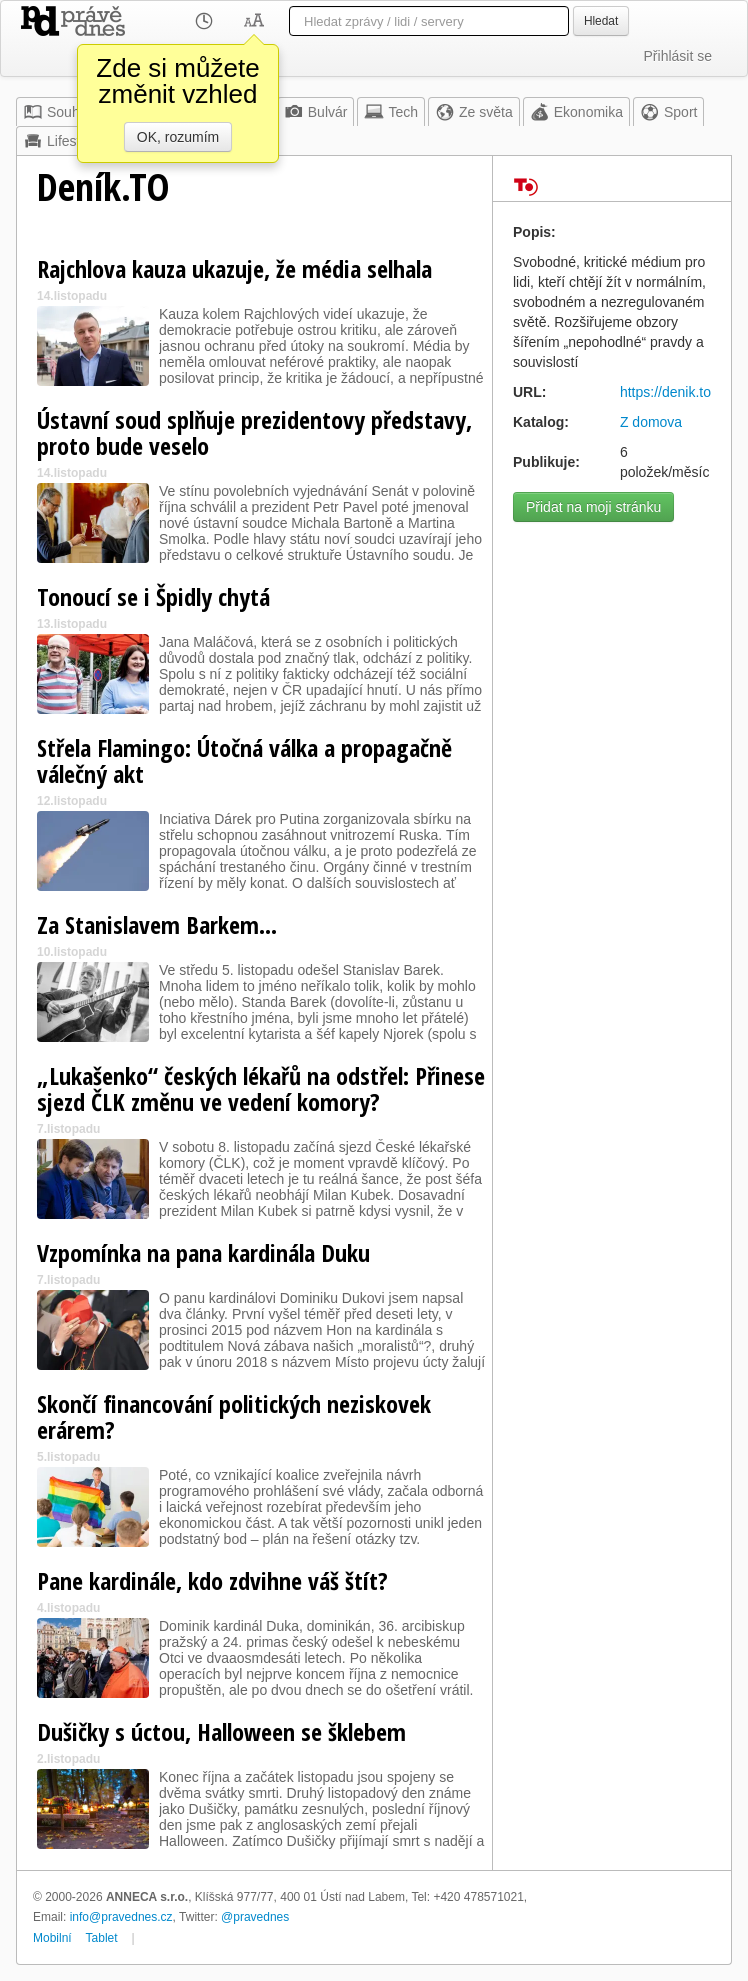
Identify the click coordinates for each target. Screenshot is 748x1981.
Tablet (102, 1938)
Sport (668, 112)
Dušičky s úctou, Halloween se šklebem (221, 1731)
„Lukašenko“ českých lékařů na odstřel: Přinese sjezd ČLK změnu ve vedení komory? (261, 1088)
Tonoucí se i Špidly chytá (153, 596)
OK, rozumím (178, 137)
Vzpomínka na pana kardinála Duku (203, 1252)
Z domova (651, 422)
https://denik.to (665, 392)
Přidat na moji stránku (593, 507)
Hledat (601, 21)
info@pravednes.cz (121, 1917)
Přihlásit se (678, 56)
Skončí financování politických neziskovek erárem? (234, 1416)
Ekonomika (576, 112)
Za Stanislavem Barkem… (157, 924)
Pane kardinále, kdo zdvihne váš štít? (212, 1580)
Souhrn (57, 112)
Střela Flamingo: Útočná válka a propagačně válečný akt (244, 760)
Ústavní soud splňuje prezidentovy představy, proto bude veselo (254, 432)
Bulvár (316, 112)
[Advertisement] (612, 607)
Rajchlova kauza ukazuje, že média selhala (234, 268)
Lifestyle (60, 141)
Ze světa (474, 112)
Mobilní (52, 1938)
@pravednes (255, 1917)
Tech (391, 112)
